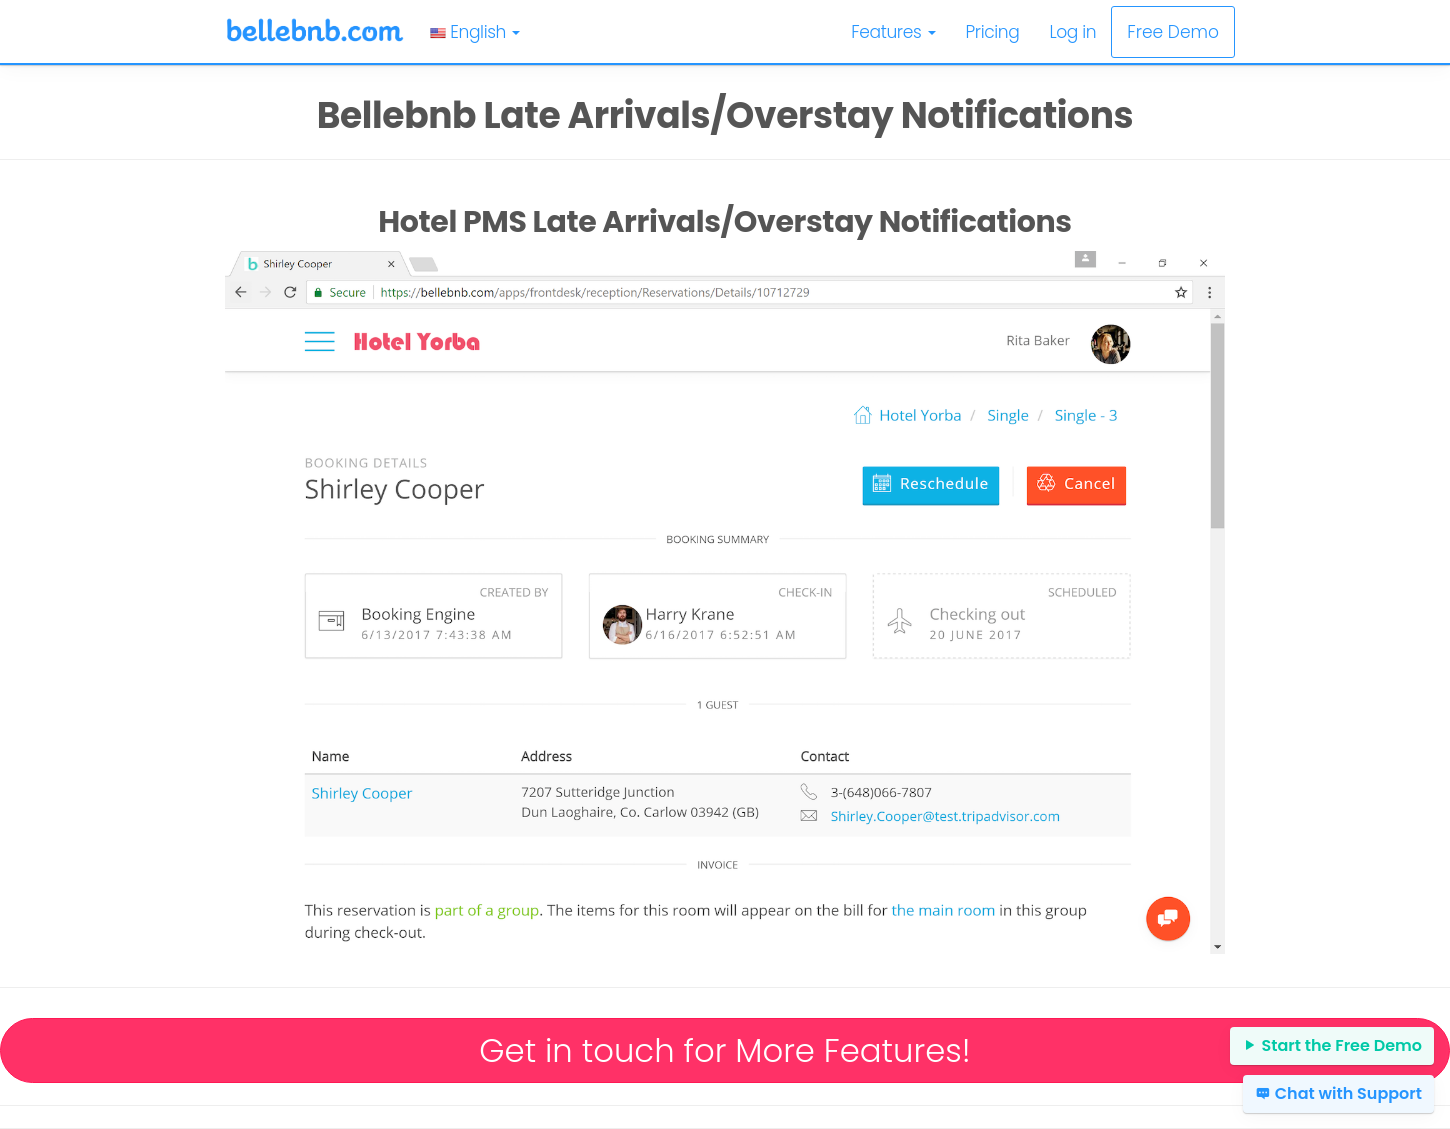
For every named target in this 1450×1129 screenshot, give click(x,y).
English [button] (475, 32)
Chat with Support (1338, 1093)
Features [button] (893, 32)
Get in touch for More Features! (724, 1050)
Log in (1072, 32)
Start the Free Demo (1332, 1045)
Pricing (993, 32)
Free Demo (1173, 32)
